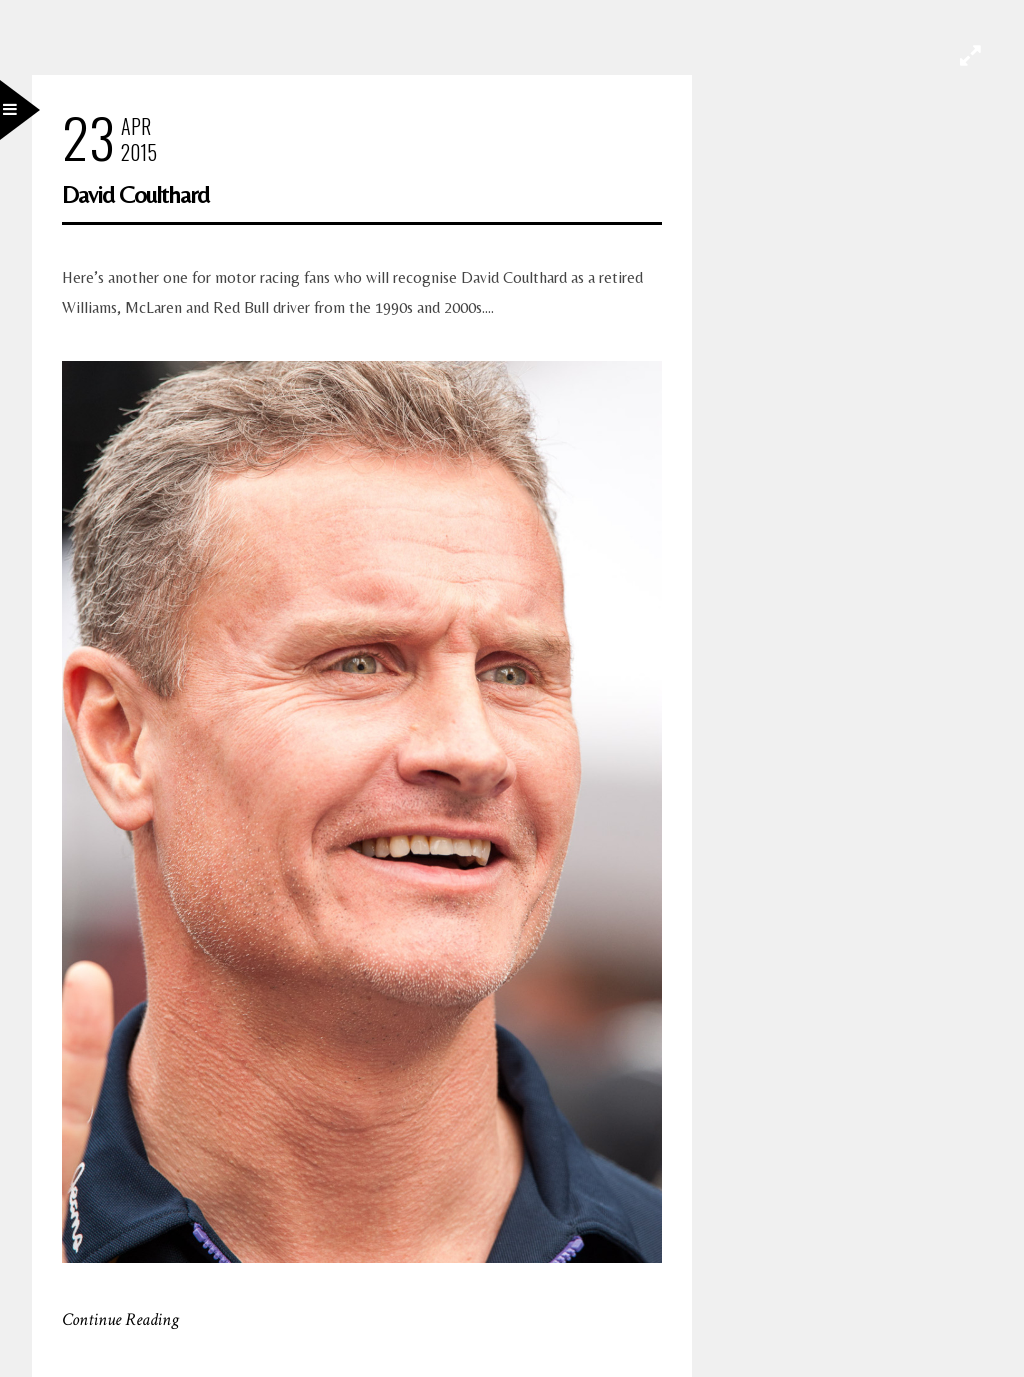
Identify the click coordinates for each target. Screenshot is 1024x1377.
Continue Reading (120, 1319)
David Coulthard (135, 194)
